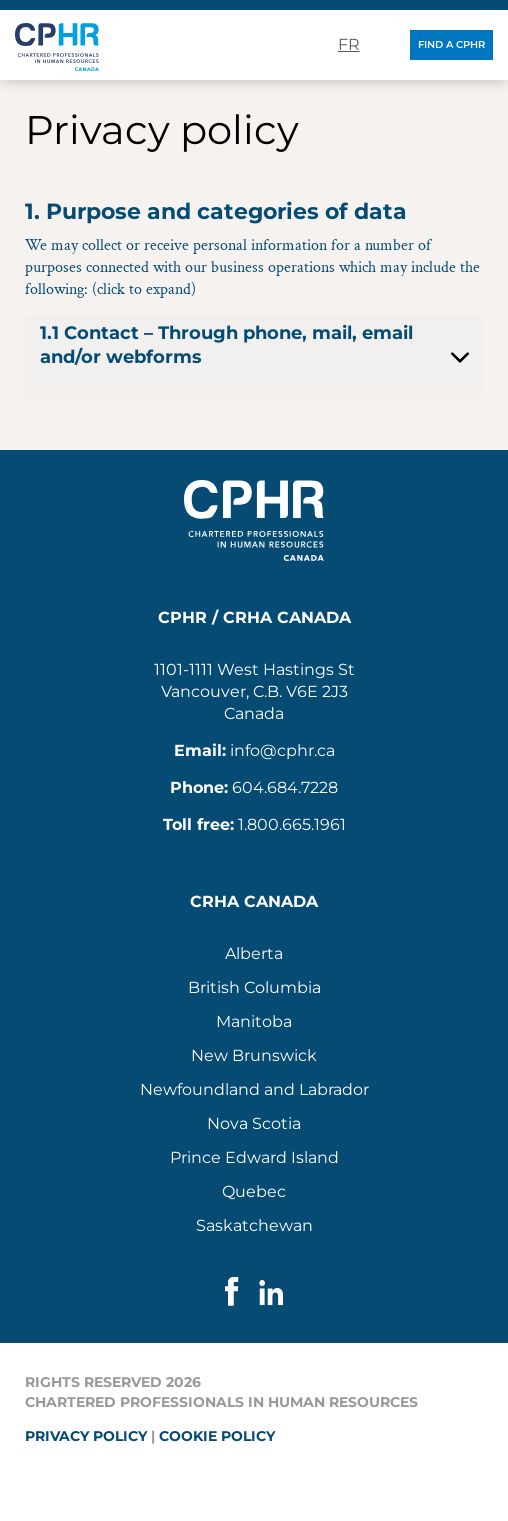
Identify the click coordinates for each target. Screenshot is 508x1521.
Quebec (254, 1191)
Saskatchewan (254, 1225)
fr (349, 44)
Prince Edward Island (254, 1157)
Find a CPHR (451, 44)
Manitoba (254, 1021)
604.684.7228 (285, 787)
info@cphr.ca (282, 750)
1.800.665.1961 (292, 824)
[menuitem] (253, 954)
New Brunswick (254, 1055)
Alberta (254, 953)
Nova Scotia (254, 1123)
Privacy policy (86, 1436)
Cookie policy (217, 1436)
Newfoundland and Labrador (254, 1089)
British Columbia (254, 987)
